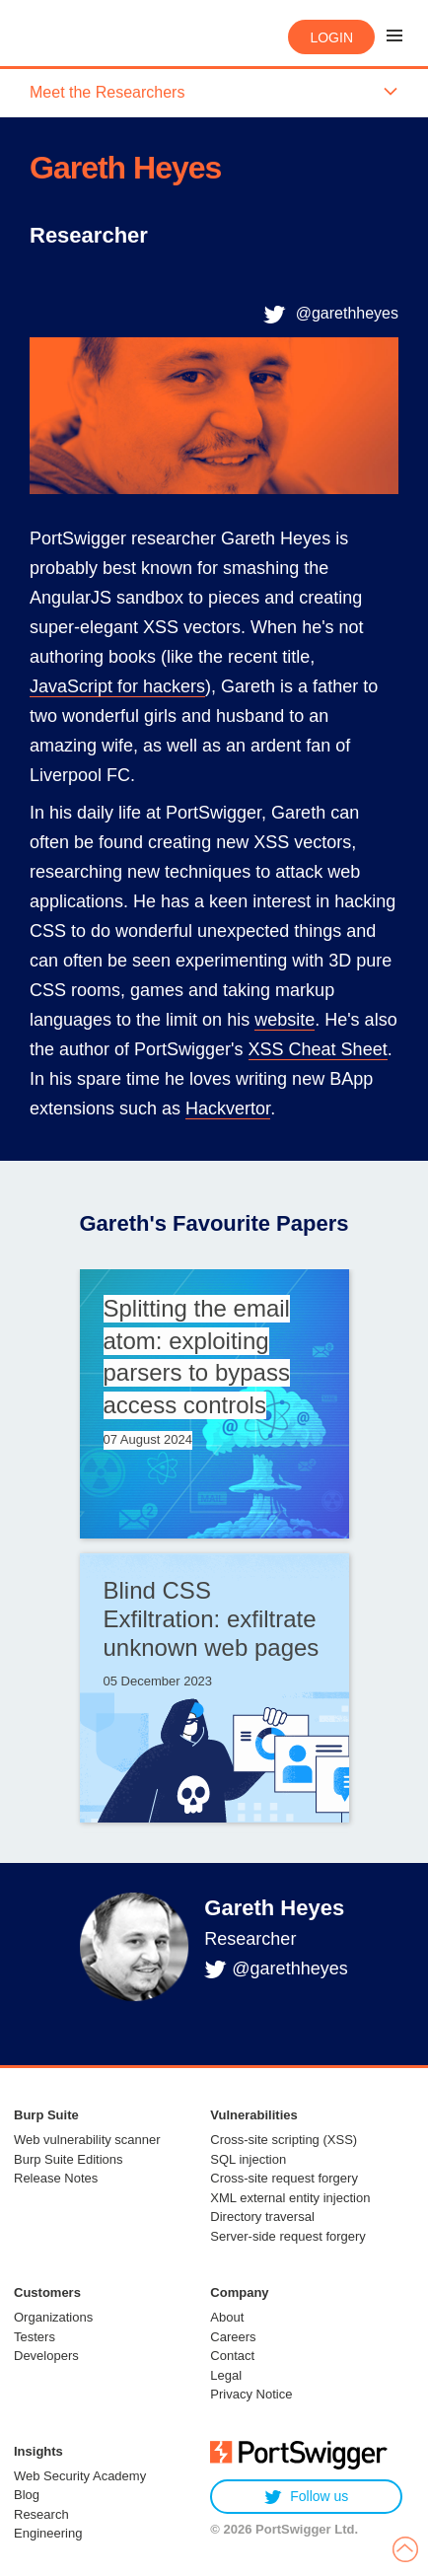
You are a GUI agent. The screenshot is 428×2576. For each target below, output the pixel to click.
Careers (232, 2336)
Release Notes (56, 2178)
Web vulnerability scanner (87, 2139)
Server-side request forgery (288, 2236)
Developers (46, 2355)
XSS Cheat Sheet (318, 1049)
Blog (26, 2494)
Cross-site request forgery (284, 2178)
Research (41, 2514)
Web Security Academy (80, 2476)
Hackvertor (227, 1108)
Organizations (53, 2317)
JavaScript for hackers (117, 686)
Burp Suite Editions (68, 2159)
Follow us (306, 2496)
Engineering (48, 2533)
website (284, 1020)
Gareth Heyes (274, 1908)
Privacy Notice (251, 2394)
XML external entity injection (290, 2197)
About (227, 2317)
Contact (232, 2355)
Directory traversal (262, 2216)
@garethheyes (347, 313)
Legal (226, 2375)
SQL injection (248, 2159)
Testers (34, 2336)
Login (331, 37)
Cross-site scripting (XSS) (283, 2139)
